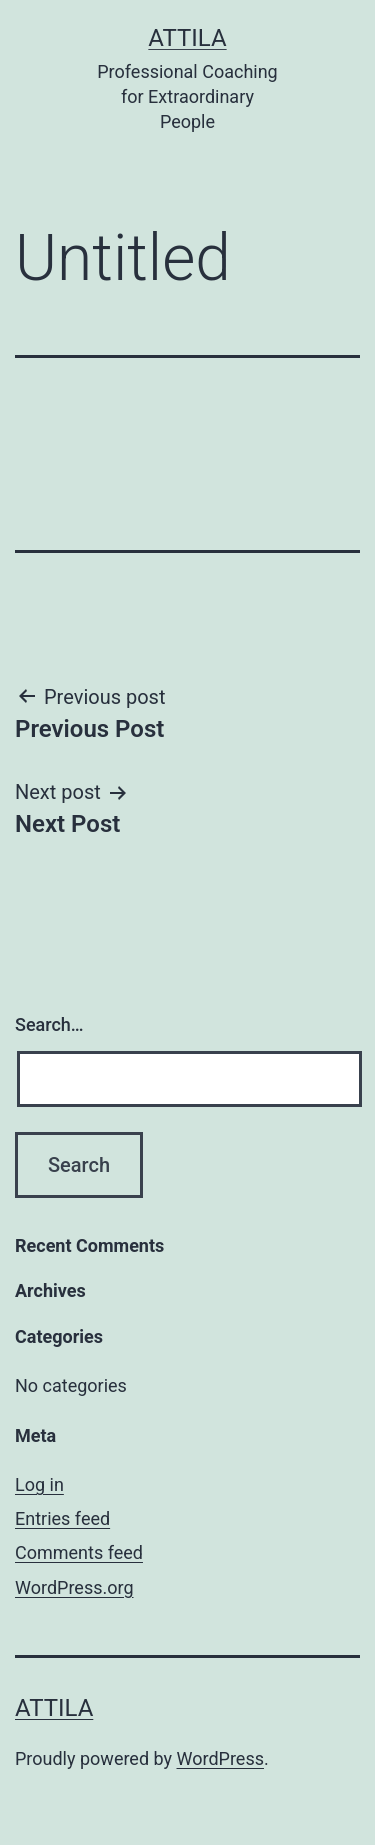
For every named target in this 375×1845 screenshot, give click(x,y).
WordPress (220, 1758)
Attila (187, 38)
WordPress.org (74, 1587)
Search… (49, 1024)
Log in (39, 1484)
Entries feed (62, 1518)
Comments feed (79, 1552)
